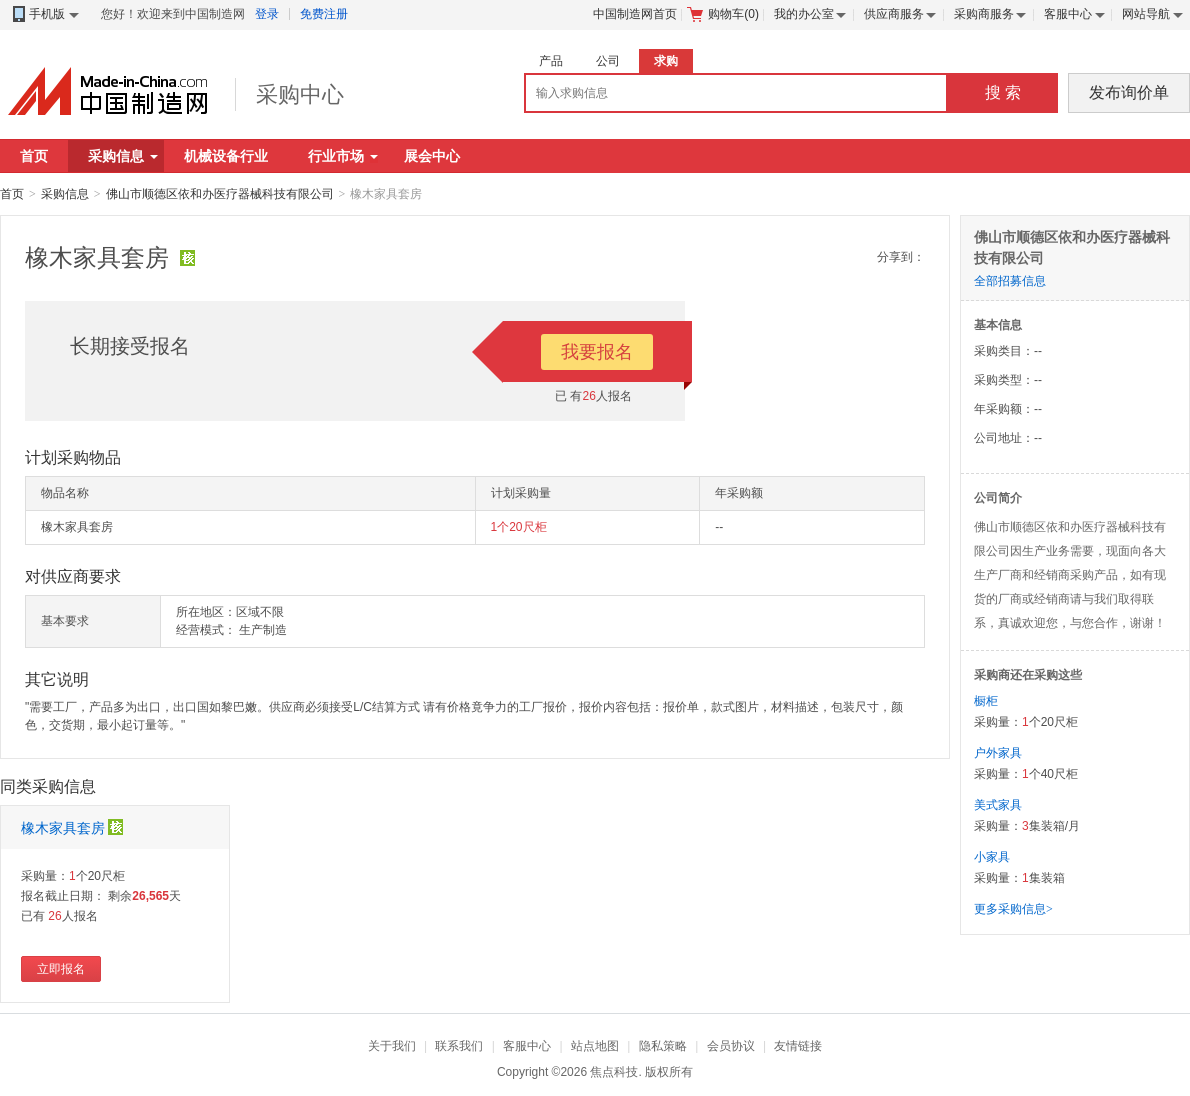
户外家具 (998, 753)
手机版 (44, 14)
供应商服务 (894, 14)
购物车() (723, 14)
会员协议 (731, 1046)
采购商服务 (984, 14)
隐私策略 (663, 1046)
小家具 (992, 857)
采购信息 (123, 156)
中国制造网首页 (635, 14)
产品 (551, 61)
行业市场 (343, 156)
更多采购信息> (1013, 909)
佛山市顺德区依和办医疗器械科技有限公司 (220, 194)
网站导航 (1146, 14)
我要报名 (597, 352)
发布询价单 (1129, 92)
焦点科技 (614, 1072)
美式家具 (998, 805)
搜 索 (1003, 92)
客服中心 (1068, 14)
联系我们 (459, 1046)
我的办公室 (804, 14)
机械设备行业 (226, 156)
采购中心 (300, 94)
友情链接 (798, 1046)
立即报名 (61, 969)
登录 (267, 14)
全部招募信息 (1010, 281)
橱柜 (986, 701)
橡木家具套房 (63, 828)
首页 (34, 156)
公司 (608, 61)
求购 (666, 61)
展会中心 (432, 156)
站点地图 (595, 1046)
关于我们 (392, 1046)
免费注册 (324, 14)
